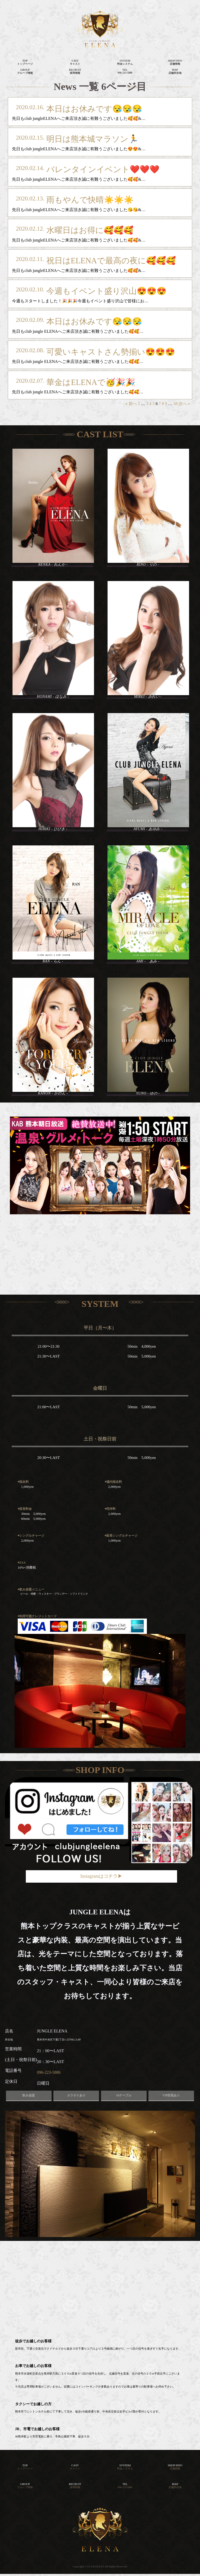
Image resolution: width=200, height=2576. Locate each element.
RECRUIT (75, 2485)
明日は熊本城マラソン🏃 (92, 139)
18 (175, 403)
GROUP (25, 2485)
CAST (75, 2467)
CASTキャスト (75, 62)
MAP (175, 2485)
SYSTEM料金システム (125, 62)
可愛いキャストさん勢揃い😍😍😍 (110, 352)
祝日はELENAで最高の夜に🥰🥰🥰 (111, 260)
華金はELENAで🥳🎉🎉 (90, 382)
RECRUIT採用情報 (75, 71)
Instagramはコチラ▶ (101, 1876)
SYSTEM (125, 2467)
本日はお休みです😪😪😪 (94, 109)
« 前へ (131, 403)
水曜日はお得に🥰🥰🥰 (89, 230)
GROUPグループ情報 (25, 71)
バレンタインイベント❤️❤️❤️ (102, 169)
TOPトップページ (25, 62)
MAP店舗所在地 (175, 71)
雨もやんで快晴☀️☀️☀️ (90, 199)
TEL (125, 2485)
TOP (25, 2467)
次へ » (184, 403)
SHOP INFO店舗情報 (175, 62)
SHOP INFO (175, 2467)
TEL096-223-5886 (125, 71)
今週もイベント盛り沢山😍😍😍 (106, 291)
